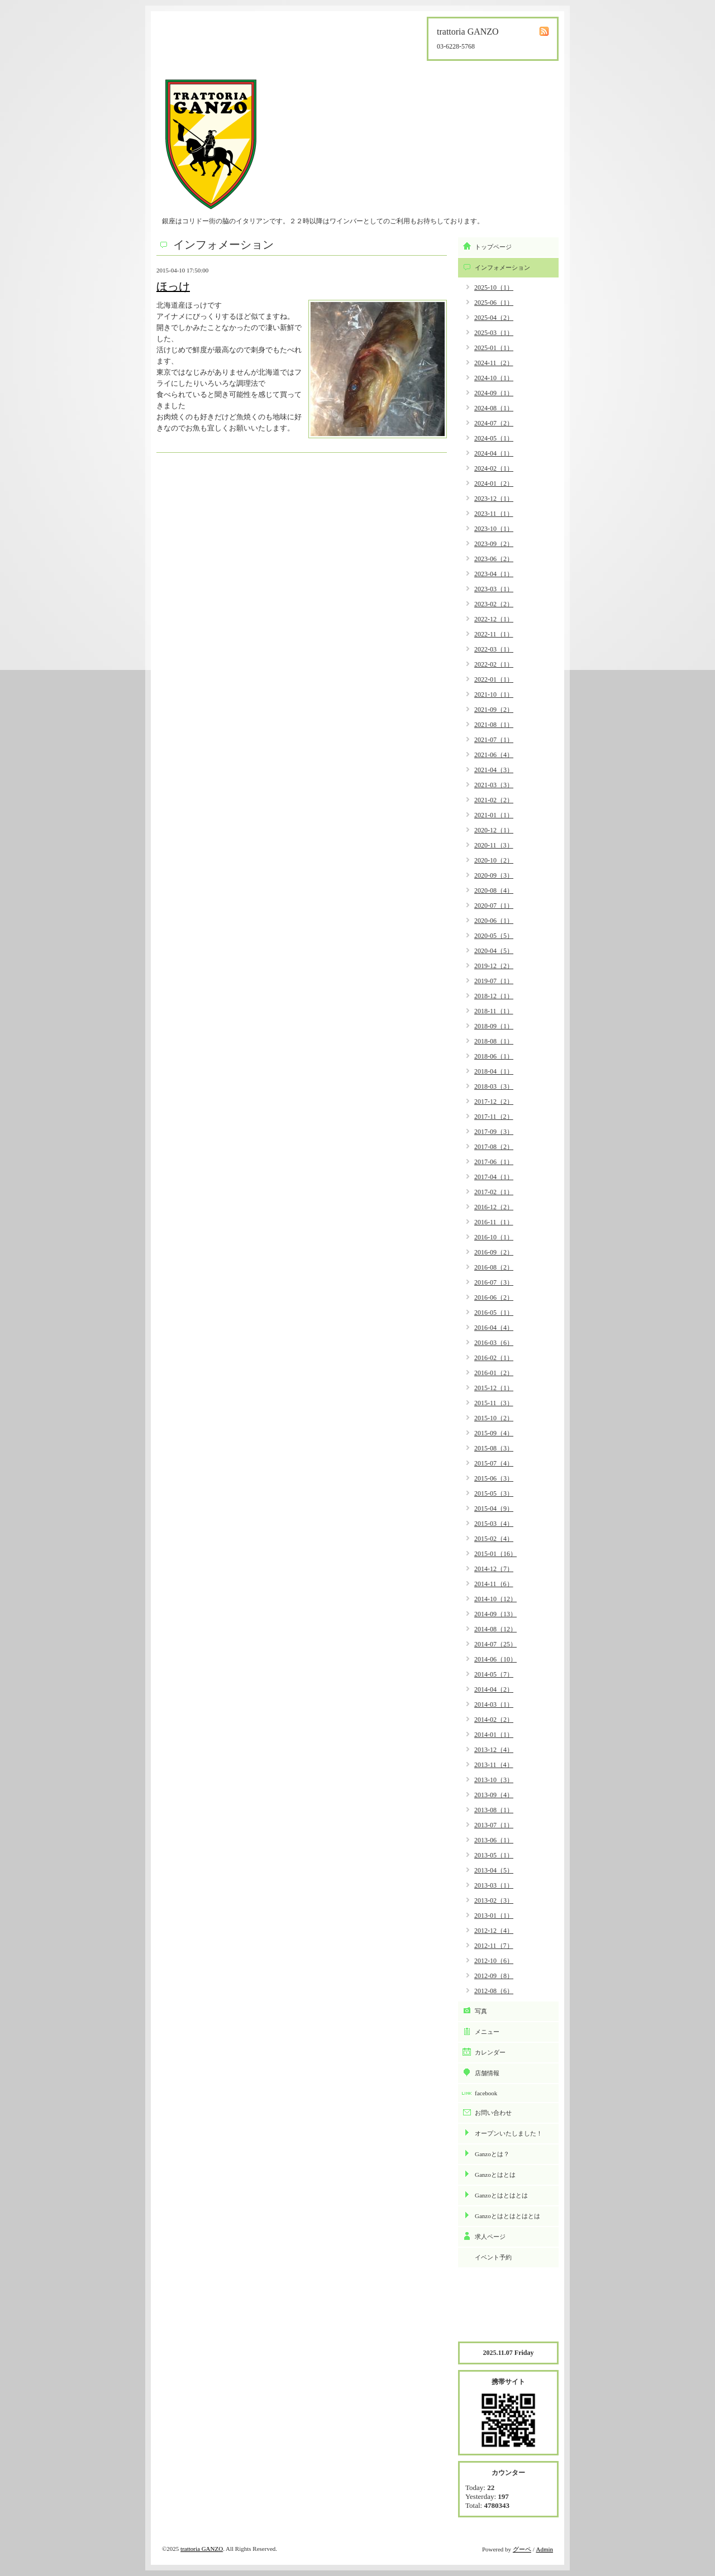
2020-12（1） (493, 830)
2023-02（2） (493, 604)
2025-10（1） (493, 287)
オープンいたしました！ (508, 2133)
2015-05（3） (493, 1493)
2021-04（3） (493, 770)
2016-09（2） (493, 1252)
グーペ (522, 2549)
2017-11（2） (493, 1117)
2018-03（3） (493, 1086)
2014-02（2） (493, 1719)
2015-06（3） (493, 1478)
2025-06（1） (493, 303)
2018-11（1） (493, 1011)
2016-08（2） (493, 1267)
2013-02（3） (493, 1900)
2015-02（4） (493, 1539)
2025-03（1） (493, 333)
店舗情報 (487, 2073)
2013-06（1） (493, 1840)
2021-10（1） (493, 694)
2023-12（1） (493, 498)
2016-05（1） (493, 1312)
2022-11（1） (493, 634)
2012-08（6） (493, 1991)
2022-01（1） (493, 679)
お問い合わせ (493, 2112)
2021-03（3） (493, 785)
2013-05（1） (493, 1855)
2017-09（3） (493, 1132)
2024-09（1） (493, 393)
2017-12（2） (493, 1101)
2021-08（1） (493, 725)
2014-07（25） (495, 1644)
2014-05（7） (493, 1674)
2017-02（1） (493, 1192)
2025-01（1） (493, 348)
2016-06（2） (493, 1297)
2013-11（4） (493, 1765)
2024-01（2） (493, 483)
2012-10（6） (493, 1961)
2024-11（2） (493, 363)
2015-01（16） (495, 1554)
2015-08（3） (493, 1448)
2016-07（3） (493, 1282)
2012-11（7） (493, 1946)
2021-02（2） (493, 800)
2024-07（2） (493, 423)
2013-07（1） (493, 1825)
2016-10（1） (493, 1237)
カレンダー (490, 2052)
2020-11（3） (493, 845)
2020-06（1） (493, 921)
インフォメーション (502, 267)
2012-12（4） (493, 1931)
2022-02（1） (493, 664)
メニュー (487, 2031)
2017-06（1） (493, 1162)
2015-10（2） (493, 1418)
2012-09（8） (493, 1976)
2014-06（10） (495, 1659)
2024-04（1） (493, 453)
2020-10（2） (493, 860)
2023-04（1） (493, 574)
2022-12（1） (493, 619)
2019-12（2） (493, 966)
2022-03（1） (493, 649)
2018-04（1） (493, 1071)
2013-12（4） (493, 1750)
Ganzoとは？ (492, 2154)
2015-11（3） (493, 1403)
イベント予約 (493, 2257)
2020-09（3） (493, 875)
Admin (544, 2549)
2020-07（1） (493, 905)
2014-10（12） (495, 1599)
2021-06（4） (493, 755)
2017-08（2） (493, 1147)
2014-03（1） (493, 1704)
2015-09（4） (493, 1433)
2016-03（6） (493, 1343)
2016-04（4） (493, 1328)
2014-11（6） (493, 1584)
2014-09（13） (495, 1614)
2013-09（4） (493, 1795)
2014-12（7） (493, 1569)
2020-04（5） (493, 951)
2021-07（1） (493, 740)
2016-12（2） (493, 1207)
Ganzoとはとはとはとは (507, 2216)
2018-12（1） (493, 996)
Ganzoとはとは (495, 2174)
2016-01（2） (493, 1373)
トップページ (493, 246)
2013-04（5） (493, 1870)
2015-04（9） (493, 1508)
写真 (481, 2011)
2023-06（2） (493, 559)
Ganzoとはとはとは (501, 2195)
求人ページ (490, 2236)
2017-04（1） (493, 1177)
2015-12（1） (493, 1388)
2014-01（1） (493, 1735)
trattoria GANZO (201, 2548)
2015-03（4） (493, 1524)
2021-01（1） (493, 815)
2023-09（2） (493, 544)
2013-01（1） (493, 1915)
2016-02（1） (493, 1358)
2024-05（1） (493, 438)
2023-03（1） (493, 589)
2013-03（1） (493, 1885)
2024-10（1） (493, 378)
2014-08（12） (495, 1629)
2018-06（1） (493, 1056)
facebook (486, 2093)
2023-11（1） (493, 514)
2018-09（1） (493, 1026)
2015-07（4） (493, 1463)
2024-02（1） (493, 468)
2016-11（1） (493, 1222)
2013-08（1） (493, 1810)
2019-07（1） (493, 981)
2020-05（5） (493, 936)
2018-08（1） (493, 1041)
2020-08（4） (493, 890)
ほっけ (173, 286)
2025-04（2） (493, 318)
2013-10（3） (493, 1780)
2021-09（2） (493, 710)
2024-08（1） (493, 408)
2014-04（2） (493, 1689)
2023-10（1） (493, 529)
